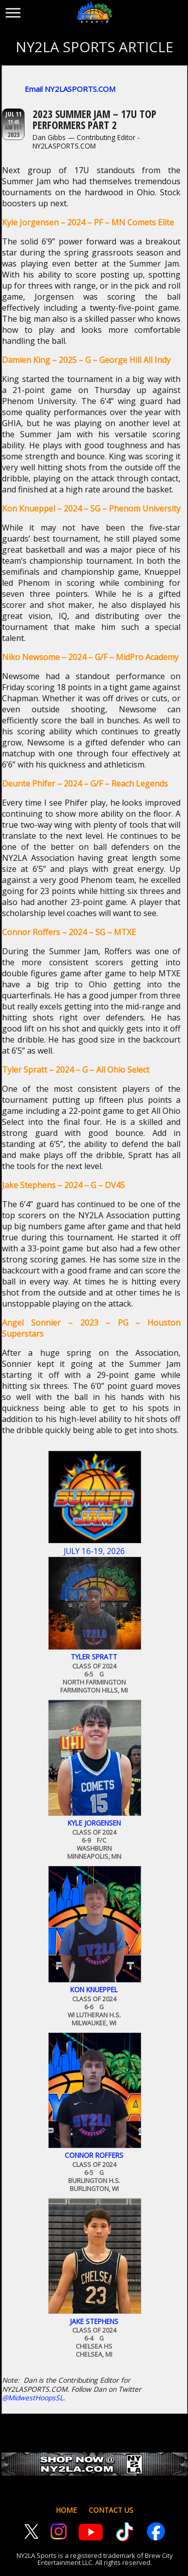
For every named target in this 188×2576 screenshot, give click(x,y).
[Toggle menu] (13, 10)
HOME (66, 2510)
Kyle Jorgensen (94, 1823)
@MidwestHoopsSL (32, 2397)
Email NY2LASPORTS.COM (70, 89)
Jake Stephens (94, 2321)
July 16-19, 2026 (94, 1551)
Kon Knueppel (94, 1989)
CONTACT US (111, 2510)
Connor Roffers (94, 2155)
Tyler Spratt (94, 1656)
